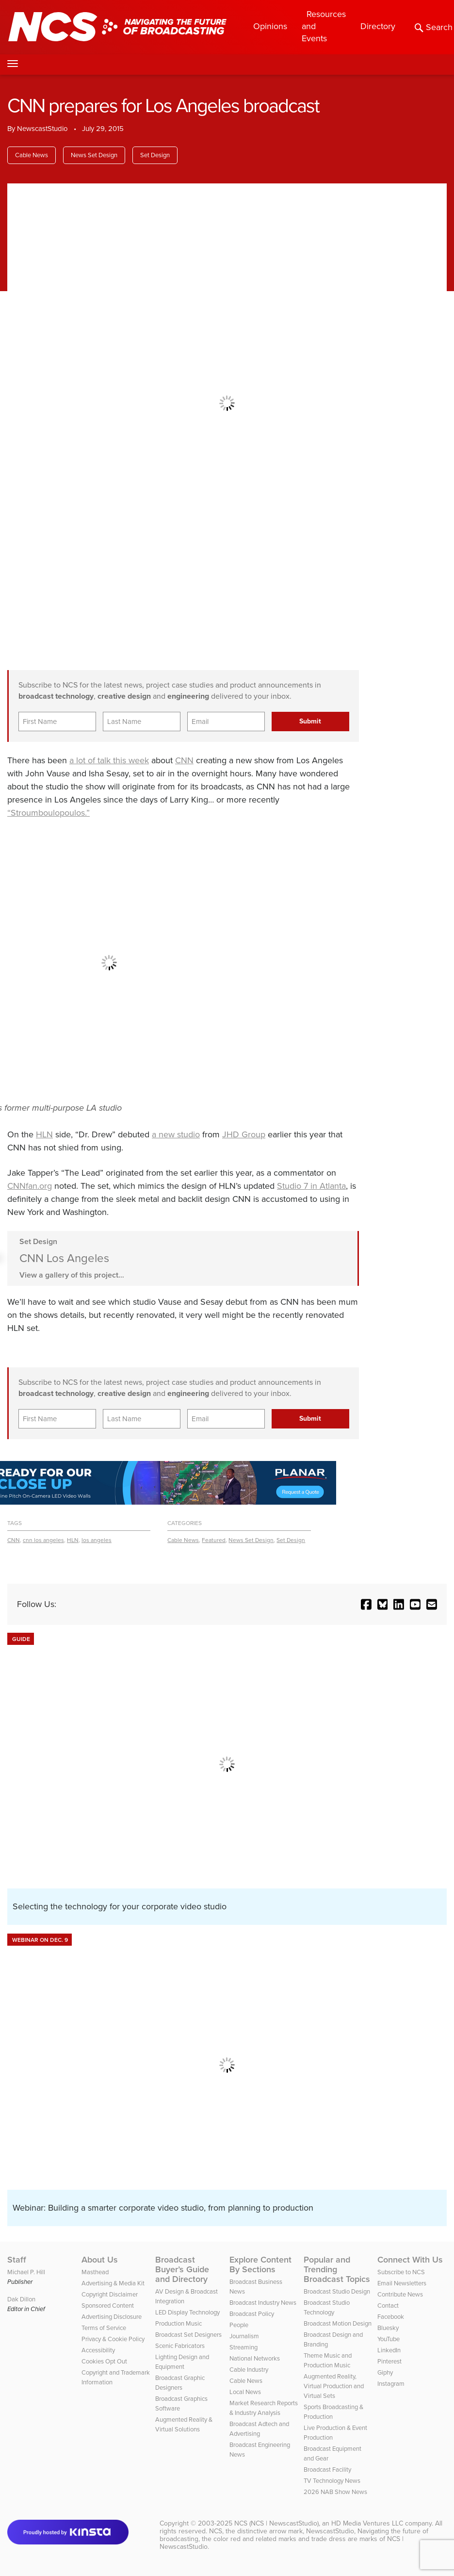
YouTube (388, 2339)
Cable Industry (248, 2369)
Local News (245, 2391)
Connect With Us (410, 2259)
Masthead (95, 2272)
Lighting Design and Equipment (182, 2361)
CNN (184, 760)
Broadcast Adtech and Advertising (259, 2428)
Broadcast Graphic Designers (180, 2382)
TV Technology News (332, 2480)
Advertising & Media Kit (113, 2283)
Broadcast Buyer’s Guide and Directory (182, 2269)
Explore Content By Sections (260, 2264)
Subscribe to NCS (401, 2272)
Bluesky (388, 2327)
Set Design (155, 155)
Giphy (385, 2372)
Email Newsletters (401, 2283)
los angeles (96, 1540)
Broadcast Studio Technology (327, 2307)
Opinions (270, 26)
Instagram (391, 2383)
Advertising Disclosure (111, 2316)
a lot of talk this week (109, 760)
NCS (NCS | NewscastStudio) (276, 2523)
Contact (388, 2305)
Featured (214, 1540)
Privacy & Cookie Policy (113, 2339)
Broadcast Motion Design (338, 2323)
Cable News (31, 155)
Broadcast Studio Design (337, 2291)
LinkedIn (389, 2350)
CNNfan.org (29, 1186)
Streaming (243, 2347)
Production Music (178, 2323)
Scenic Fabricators (180, 2345)
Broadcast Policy (251, 2313)
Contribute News (400, 2294)
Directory (377, 26)
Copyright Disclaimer (109, 2294)
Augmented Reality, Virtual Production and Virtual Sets (334, 2386)
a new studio (176, 1134)
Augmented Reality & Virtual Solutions (183, 2424)
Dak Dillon (21, 2299)
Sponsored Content (107, 2305)
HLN (44, 1134)
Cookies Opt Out (104, 2361)
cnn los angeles (43, 1540)
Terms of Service (103, 2327)
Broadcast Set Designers (188, 2334)
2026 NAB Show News (335, 2491)
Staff (16, 2259)
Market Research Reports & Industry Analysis (263, 2407)
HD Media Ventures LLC (367, 2523)
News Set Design (94, 155)
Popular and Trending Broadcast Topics (337, 2269)
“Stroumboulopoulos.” (48, 812)
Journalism (244, 2336)
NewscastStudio (42, 128)
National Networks (254, 2358)
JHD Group (243, 1134)
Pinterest (389, 2361)
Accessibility (98, 2350)
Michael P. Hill (26, 2272)
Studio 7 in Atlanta (311, 1186)
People (238, 2325)
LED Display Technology (187, 2312)
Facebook (390, 2316)
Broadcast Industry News (262, 2302)
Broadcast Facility (327, 2469)
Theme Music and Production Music (328, 2360)
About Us (99, 2259)
